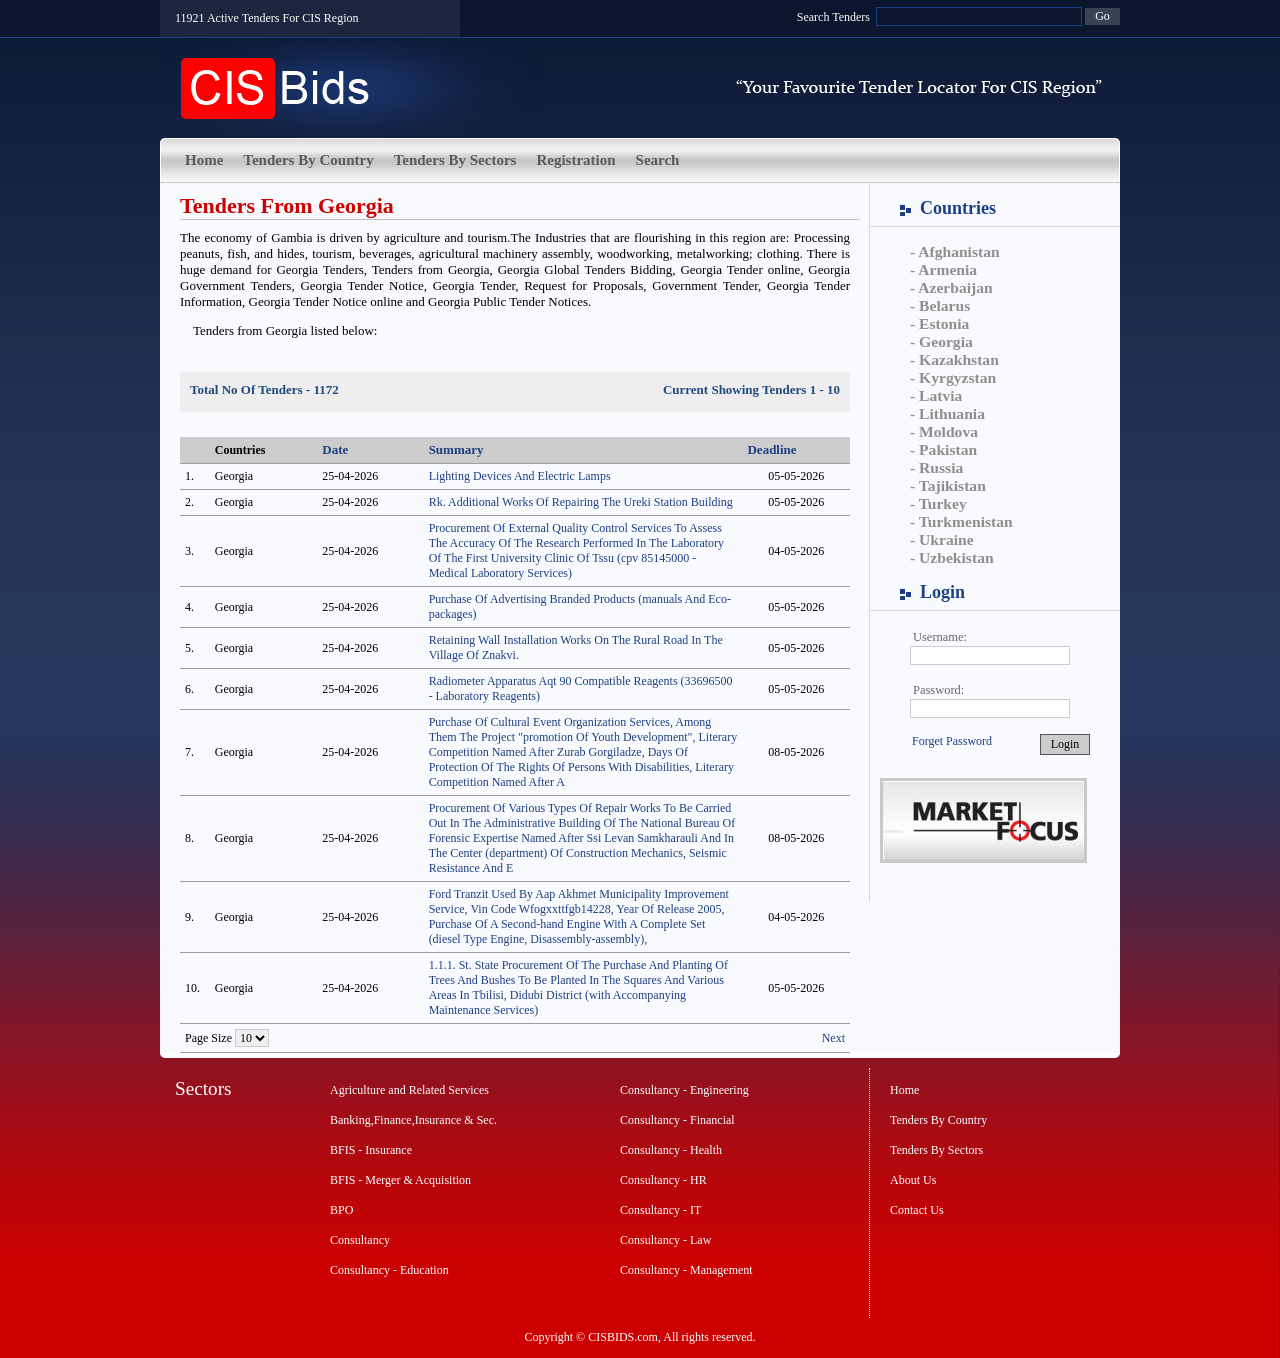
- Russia (936, 467)
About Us (913, 1180)
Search (658, 160)
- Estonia (939, 323)
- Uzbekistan (952, 557)
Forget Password (952, 741)
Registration (575, 160)
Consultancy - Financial (677, 1120)
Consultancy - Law (665, 1240)
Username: (940, 637)
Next (833, 1038)
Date (335, 449)
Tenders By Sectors (455, 160)
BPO (341, 1210)
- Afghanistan (955, 251)
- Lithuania (947, 413)
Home (204, 160)
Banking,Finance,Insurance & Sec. (413, 1120)
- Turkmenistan (961, 521)
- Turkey (938, 503)
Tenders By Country (308, 160)
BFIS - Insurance (371, 1150)
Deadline (771, 449)
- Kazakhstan (954, 359)
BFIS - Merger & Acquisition (400, 1180)
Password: (938, 690)
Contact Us (917, 1210)
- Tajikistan (948, 485)
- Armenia (943, 269)
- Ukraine (942, 539)
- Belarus (940, 305)
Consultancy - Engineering (684, 1090)
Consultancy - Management (686, 1270)
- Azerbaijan (951, 287)
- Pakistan (943, 449)
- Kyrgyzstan (953, 377)
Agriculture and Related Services (409, 1090)
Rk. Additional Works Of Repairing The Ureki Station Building (581, 502)
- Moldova (944, 431)
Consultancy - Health (671, 1150)
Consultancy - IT (660, 1210)
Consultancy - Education (389, 1270)
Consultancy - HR (663, 1180)
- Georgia (941, 341)
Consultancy (360, 1240)
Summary (456, 449)
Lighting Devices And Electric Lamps (520, 476)
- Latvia (936, 395)
